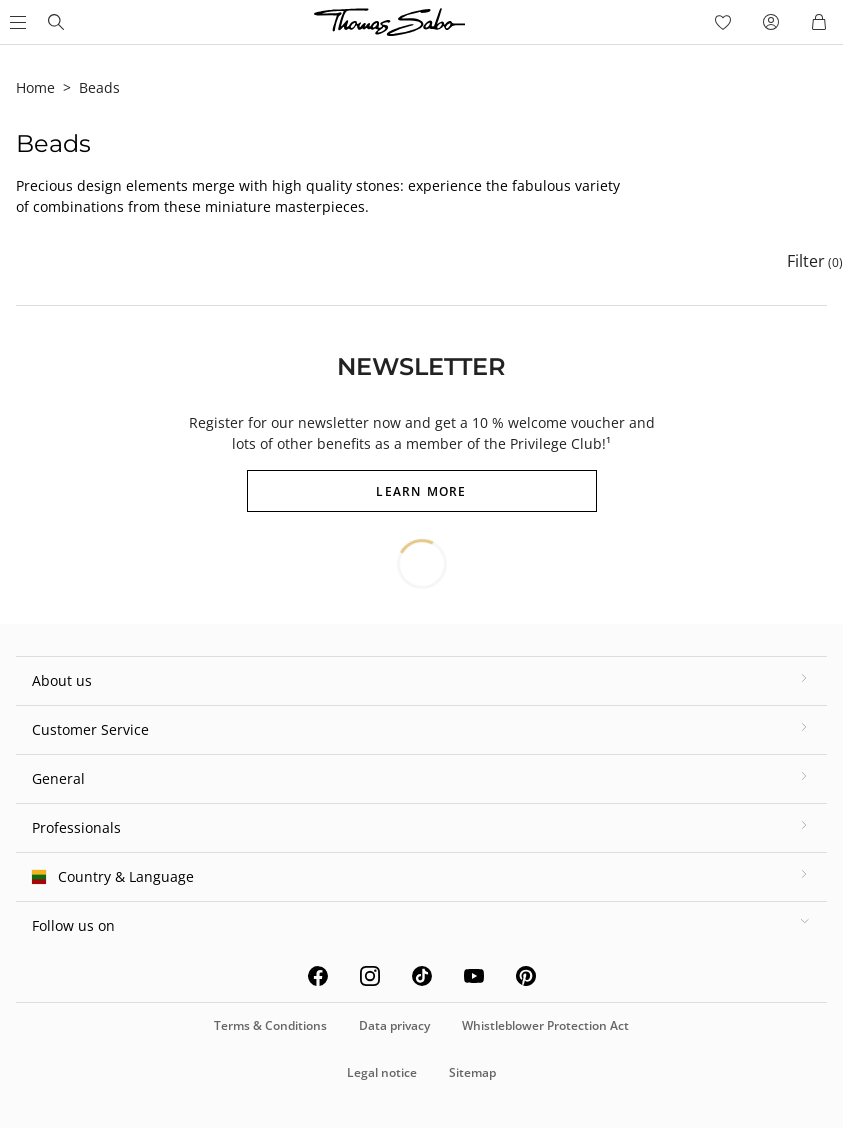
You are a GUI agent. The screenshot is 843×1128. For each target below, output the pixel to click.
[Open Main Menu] (16, 22)
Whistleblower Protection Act (545, 1025)
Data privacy (394, 1025)
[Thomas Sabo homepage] (56, 22)
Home (35, 87)
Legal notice (382, 1072)
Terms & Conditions (270, 1025)
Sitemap (472, 1072)
